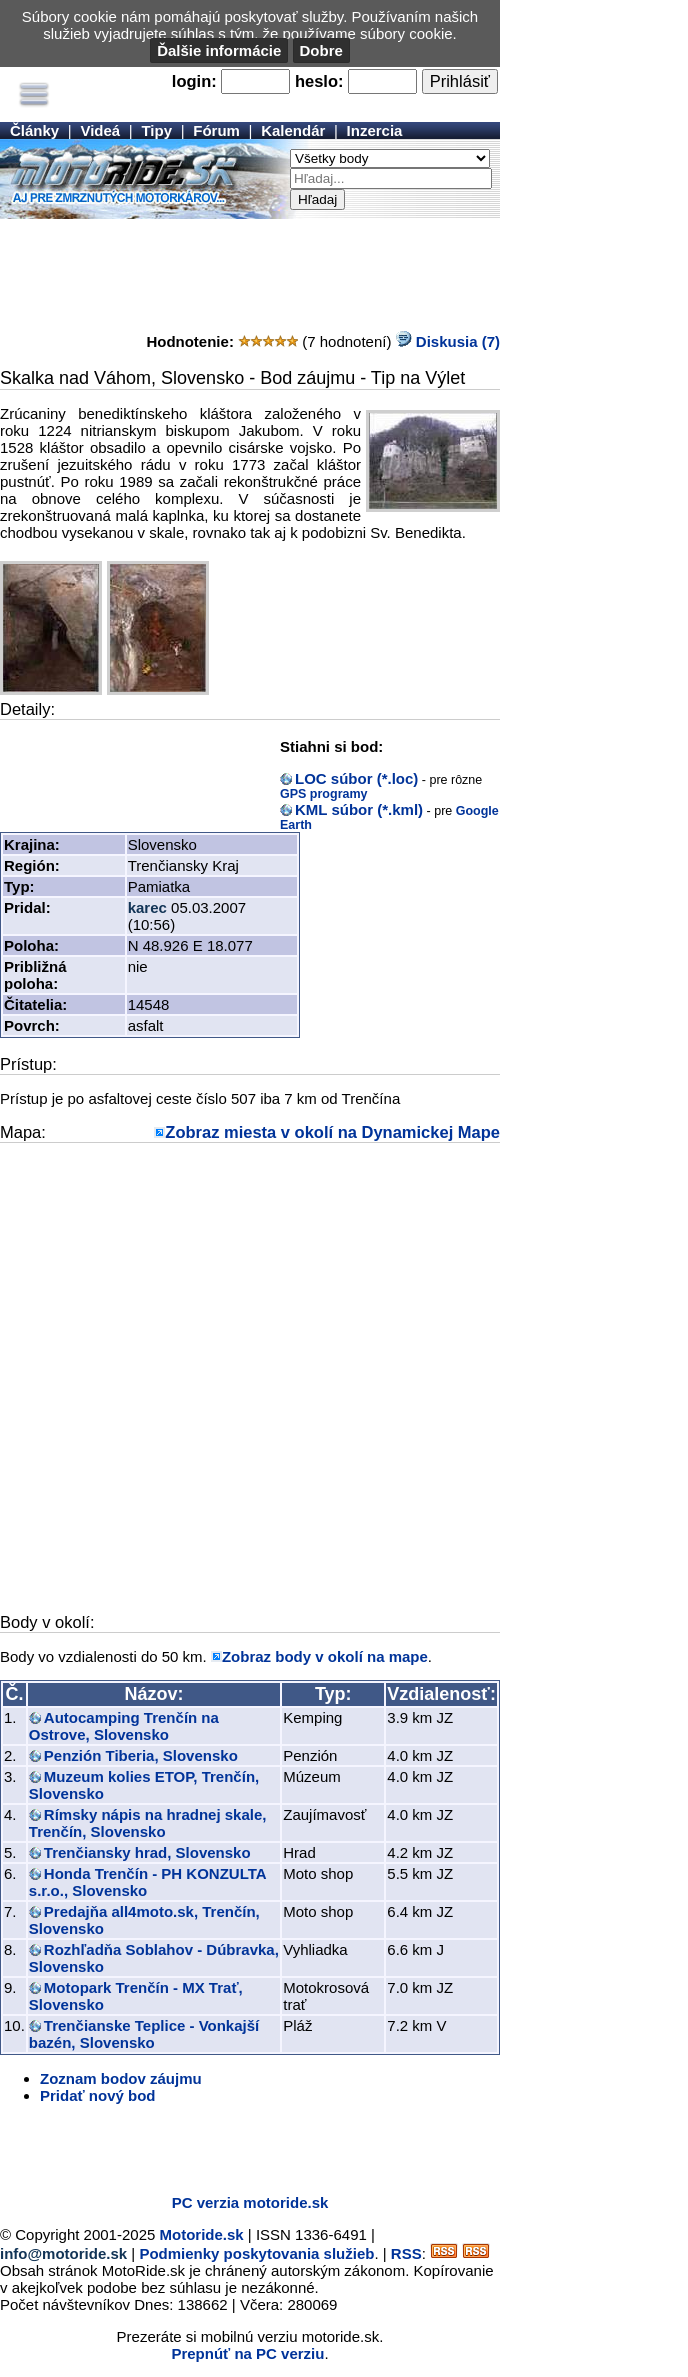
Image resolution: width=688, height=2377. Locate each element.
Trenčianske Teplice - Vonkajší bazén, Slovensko (144, 2034)
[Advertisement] (250, 269)
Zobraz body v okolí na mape (325, 1656)
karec (147, 907)
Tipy (156, 130)
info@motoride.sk (63, 2253)
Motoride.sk (202, 2234)
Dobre (321, 50)
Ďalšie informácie (219, 50)
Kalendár (293, 130)
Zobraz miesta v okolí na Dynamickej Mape (332, 1132)
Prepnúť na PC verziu (247, 2353)
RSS (406, 2253)
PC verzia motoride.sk (250, 2202)
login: (194, 81)
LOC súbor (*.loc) (356, 778)
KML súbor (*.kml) (359, 809)
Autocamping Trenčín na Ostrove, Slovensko (124, 1726)
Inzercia (375, 130)
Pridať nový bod (98, 2095)
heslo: (319, 81)
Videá (100, 130)
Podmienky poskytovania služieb (256, 2253)
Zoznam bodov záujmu (121, 2078)
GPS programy (324, 794)
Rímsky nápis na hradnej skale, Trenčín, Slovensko (148, 1823)
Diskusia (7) (448, 341)
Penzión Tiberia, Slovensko (141, 1755)
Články (34, 130)
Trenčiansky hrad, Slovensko (147, 1852)
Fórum (216, 130)
